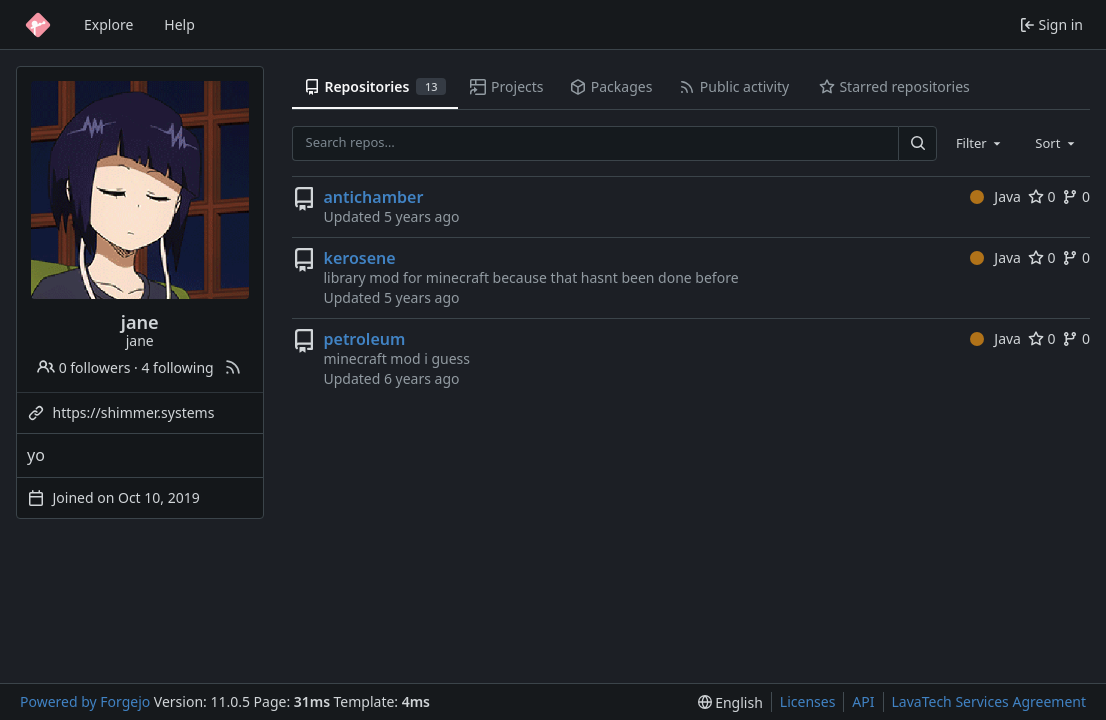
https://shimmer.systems (134, 412)
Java (995, 196)
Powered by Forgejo (85, 701)
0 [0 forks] (1076, 196)
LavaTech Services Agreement (989, 701)
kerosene (360, 258)
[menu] (730, 702)
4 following (177, 367)
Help (179, 24)
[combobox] (980, 143)
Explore (108, 24)
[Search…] (917, 143)
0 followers (83, 367)
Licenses (808, 701)
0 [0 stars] (1042, 196)
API (863, 701)
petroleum (365, 339)
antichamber (374, 197)
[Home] (38, 25)
